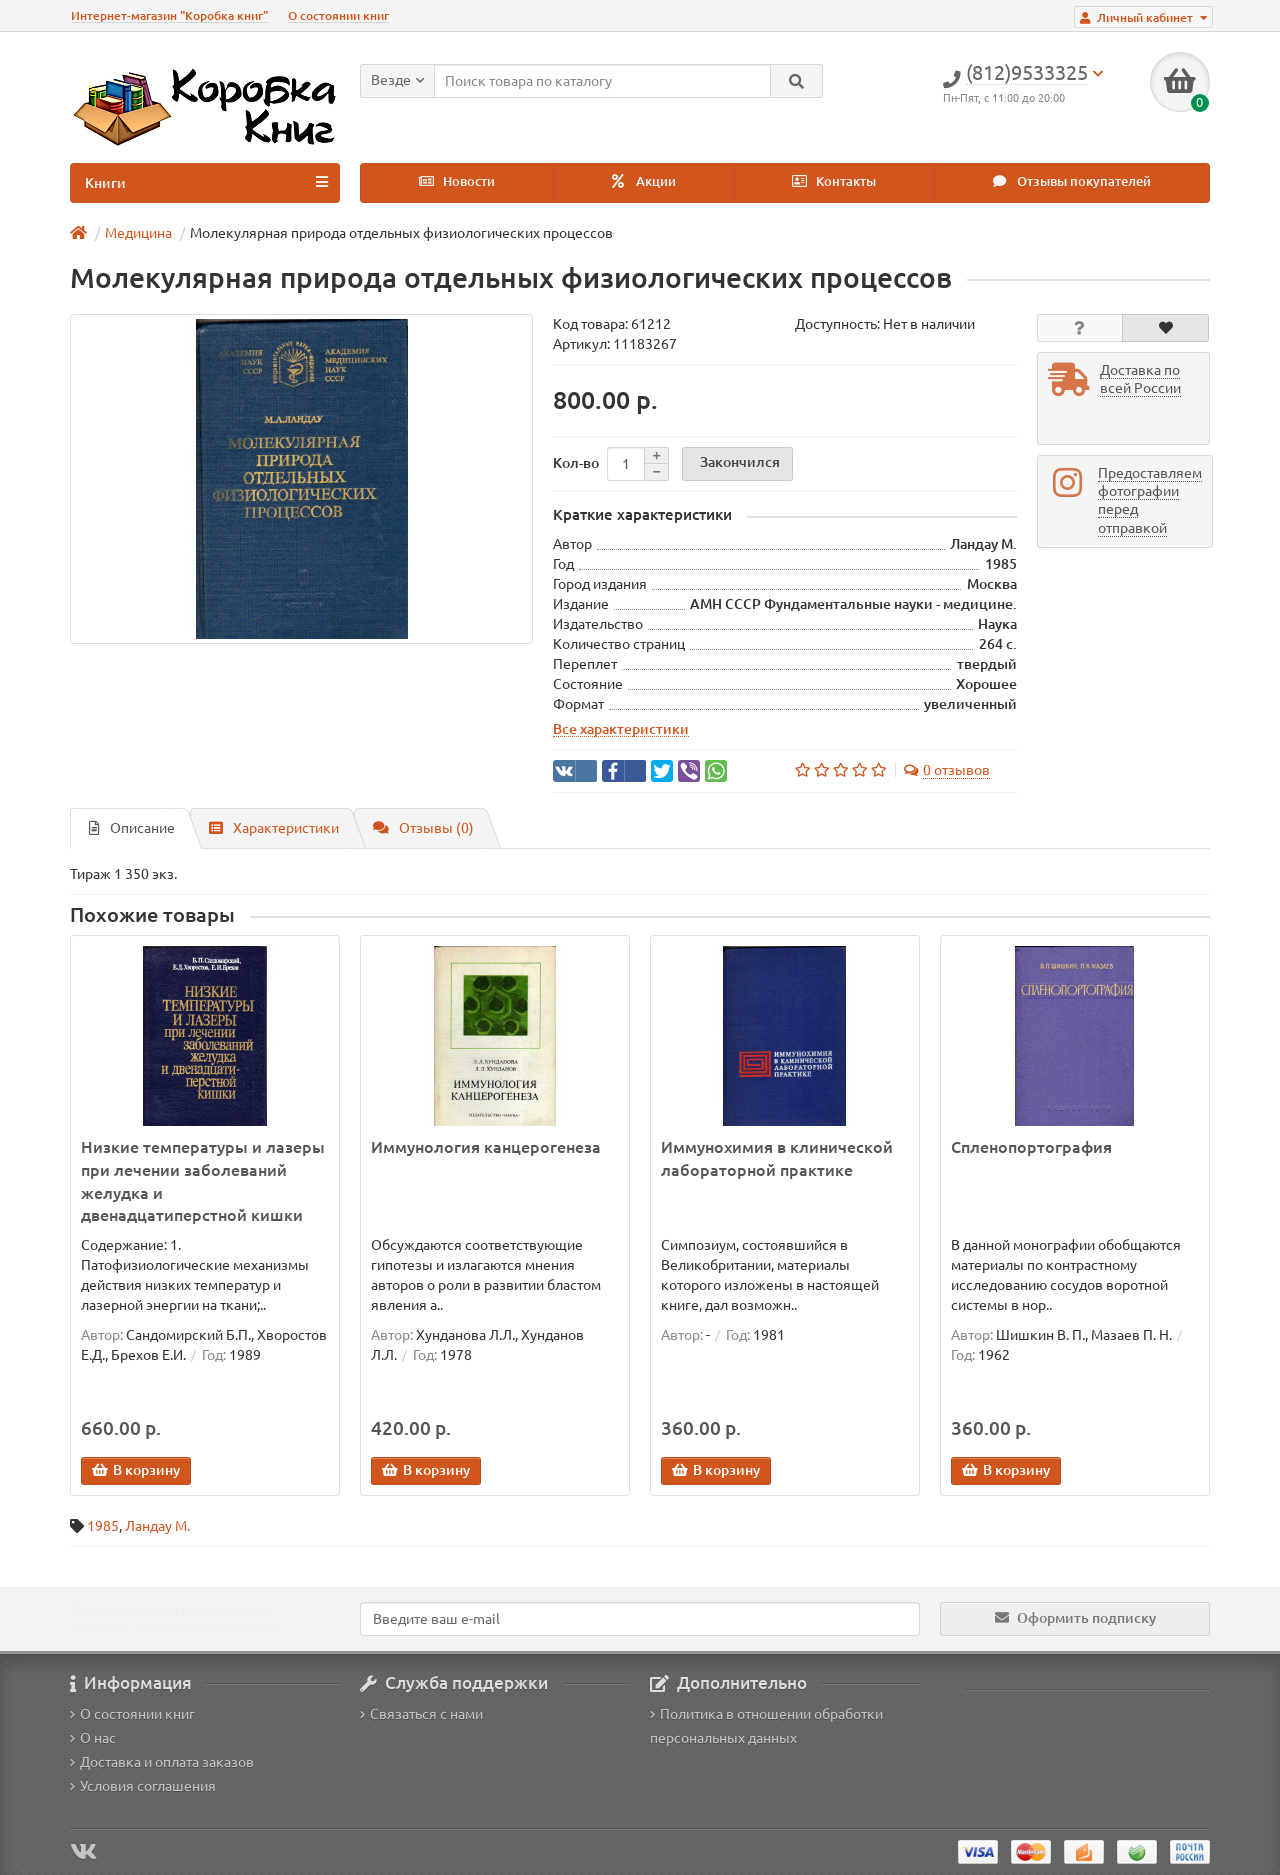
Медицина (138, 233)
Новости (457, 181)
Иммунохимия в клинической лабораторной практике (777, 1158)
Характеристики (274, 828)
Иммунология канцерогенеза (486, 1147)
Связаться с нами (421, 1714)
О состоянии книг (338, 15)
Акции (644, 181)
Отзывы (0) (423, 828)
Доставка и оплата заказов (162, 1762)
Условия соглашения (143, 1786)
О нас (93, 1738)
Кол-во (576, 463)
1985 (103, 1526)
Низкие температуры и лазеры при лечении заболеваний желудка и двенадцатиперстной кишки (203, 1181)
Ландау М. (157, 1526)
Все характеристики (621, 729)
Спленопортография (1031, 1147)
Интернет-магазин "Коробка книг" (169, 15)
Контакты (834, 181)
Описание (132, 828)
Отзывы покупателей (1072, 181)
